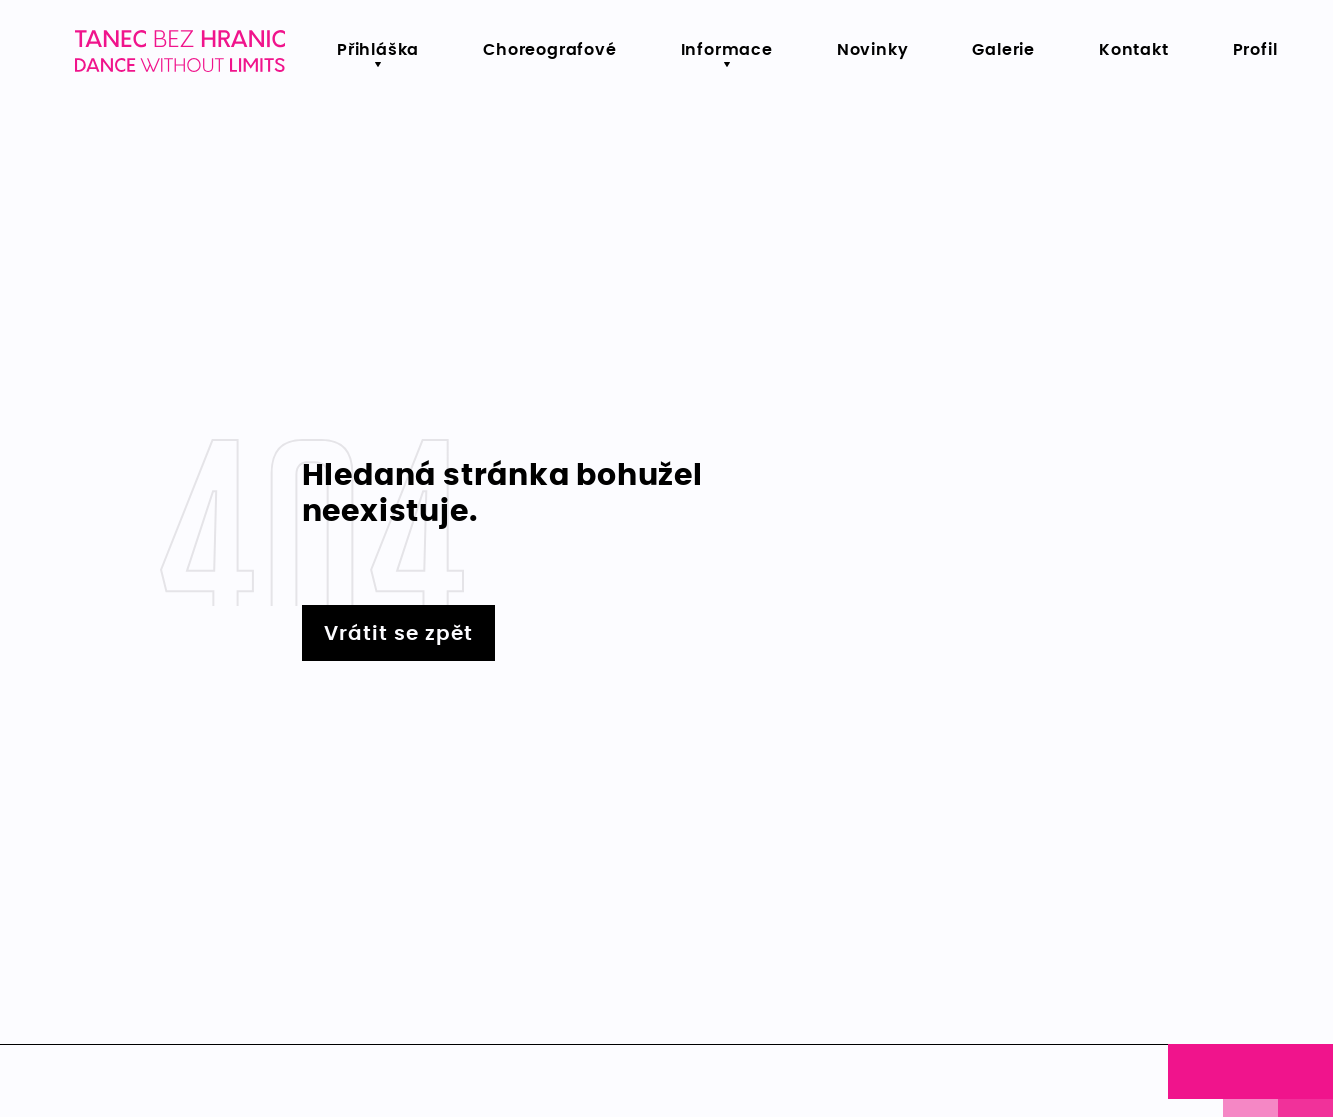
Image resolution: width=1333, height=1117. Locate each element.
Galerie (1003, 50)
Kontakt (1134, 50)
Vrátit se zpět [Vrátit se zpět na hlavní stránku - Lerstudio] (398, 634)
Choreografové (549, 50)
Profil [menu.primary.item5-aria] (1255, 50)
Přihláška (378, 50)
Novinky (873, 50)
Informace (727, 50)
